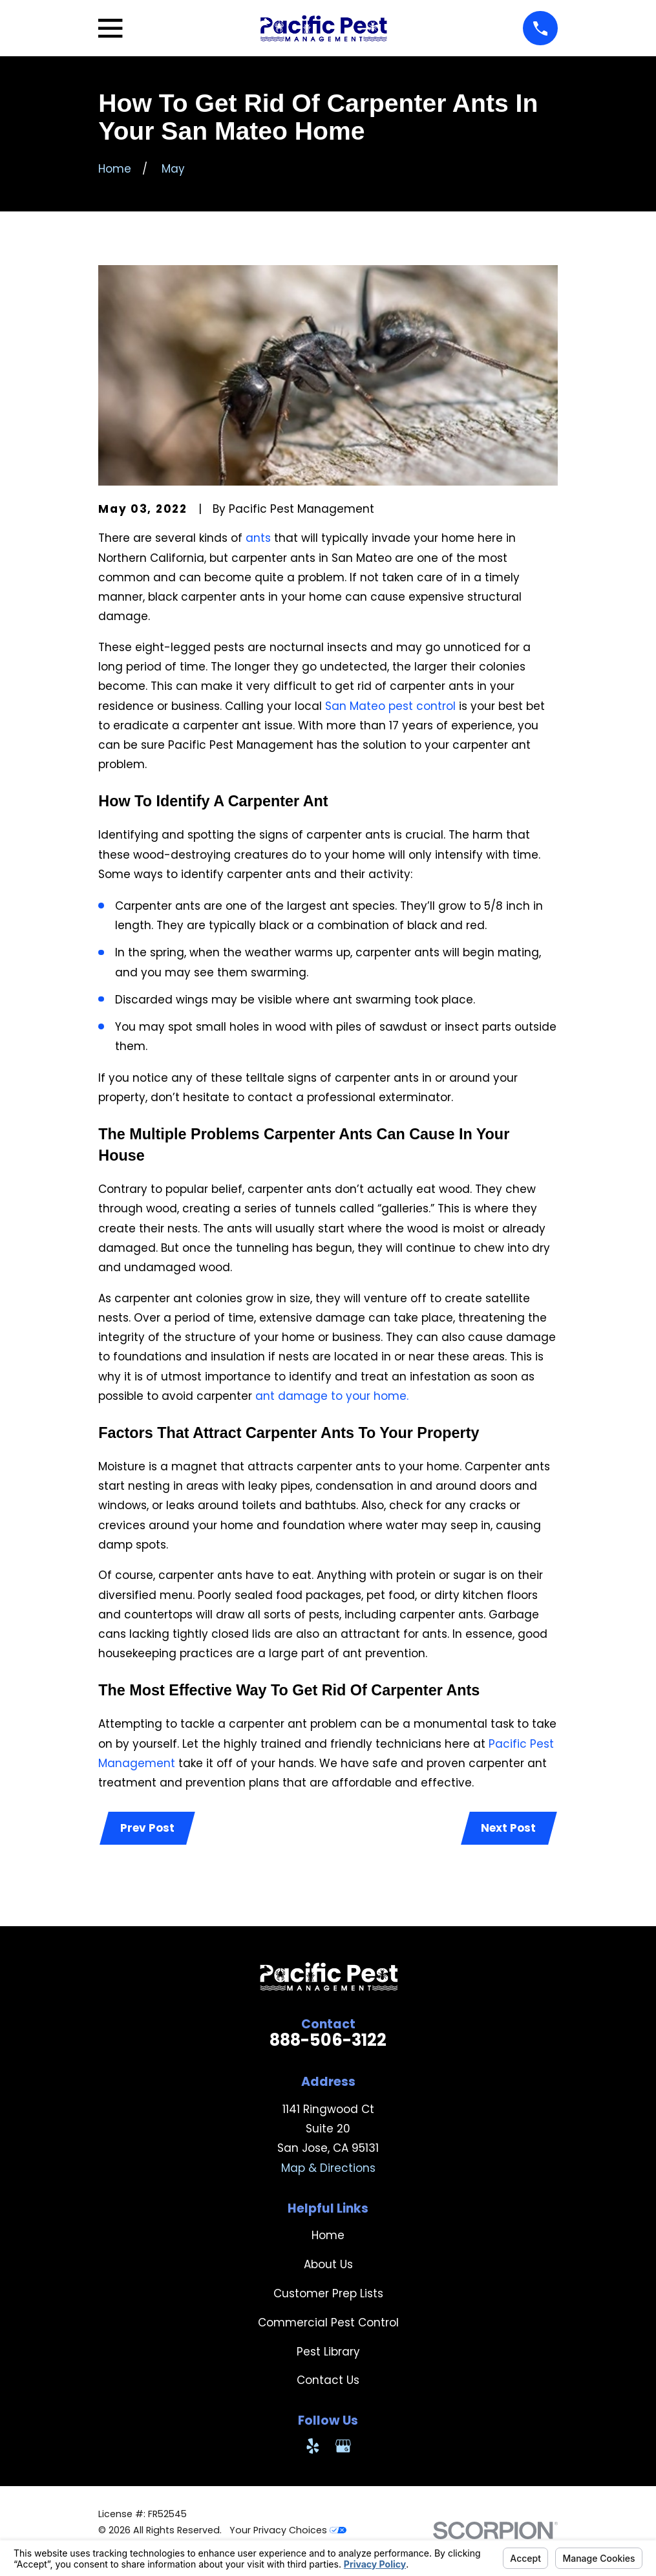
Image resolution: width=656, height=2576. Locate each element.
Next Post (507, 1828)
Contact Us (328, 2381)
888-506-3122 (328, 2041)
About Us (328, 2265)
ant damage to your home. (331, 1396)
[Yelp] (313, 2447)
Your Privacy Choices (287, 2531)
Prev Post (148, 1828)
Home (328, 2236)
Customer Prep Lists (328, 2294)
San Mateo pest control (390, 706)
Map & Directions (328, 2169)
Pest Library (328, 2353)
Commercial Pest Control (328, 2324)
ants (260, 538)
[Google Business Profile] (343, 2447)
